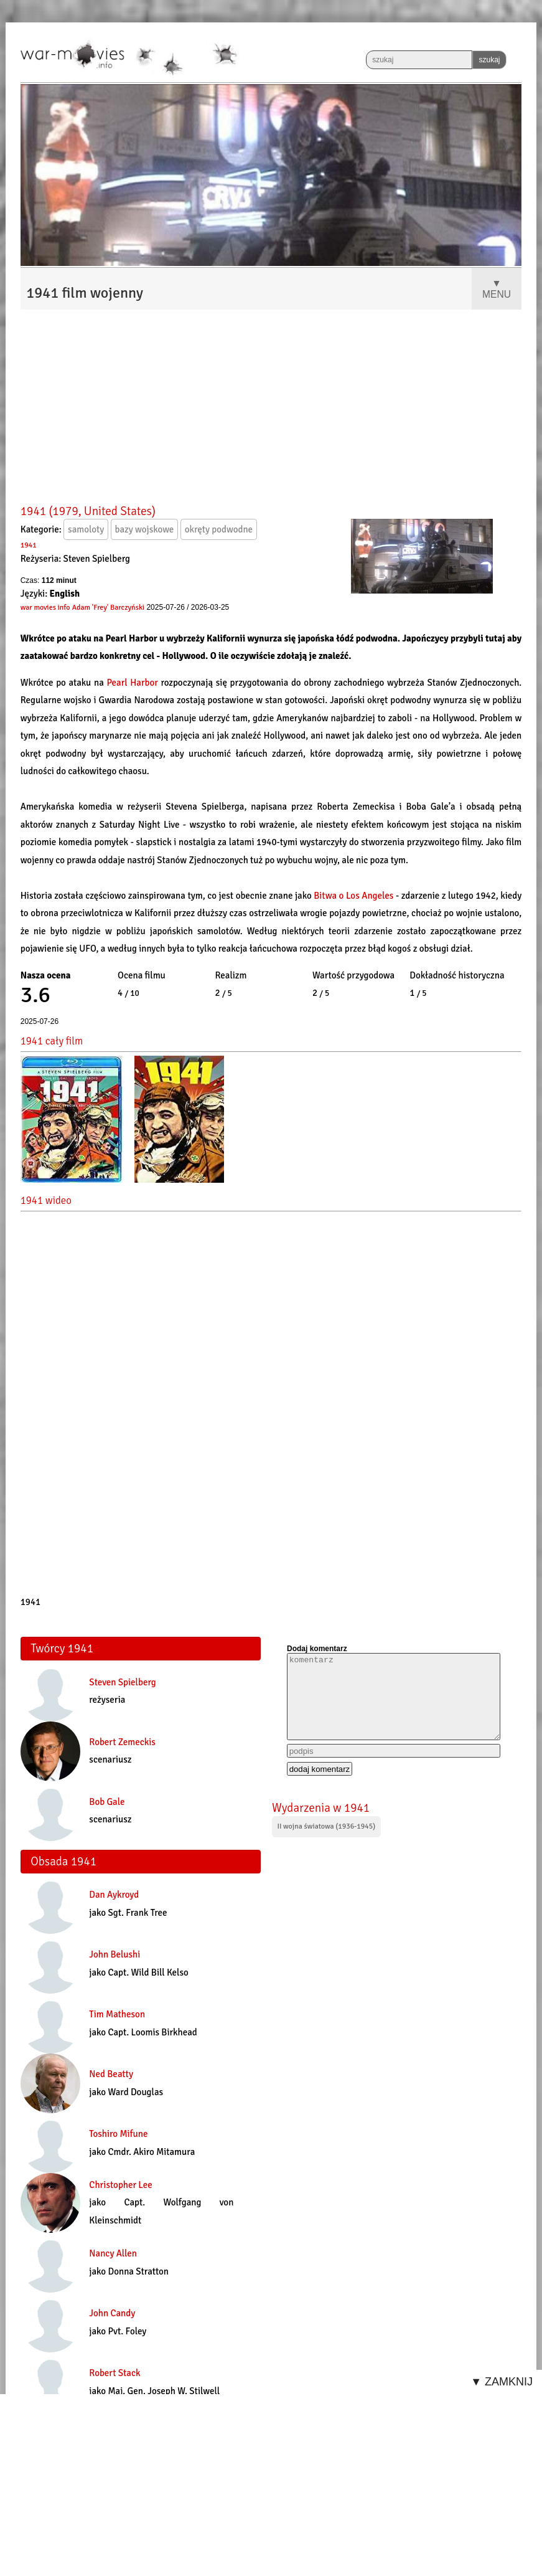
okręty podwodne (219, 529)
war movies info (45, 607)
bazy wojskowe (144, 529)
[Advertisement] (271, 408)
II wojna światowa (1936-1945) (326, 1826)
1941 (29, 545)
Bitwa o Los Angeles (355, 895)
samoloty (86, 529)
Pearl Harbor (131, 682)
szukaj (489, 59)
